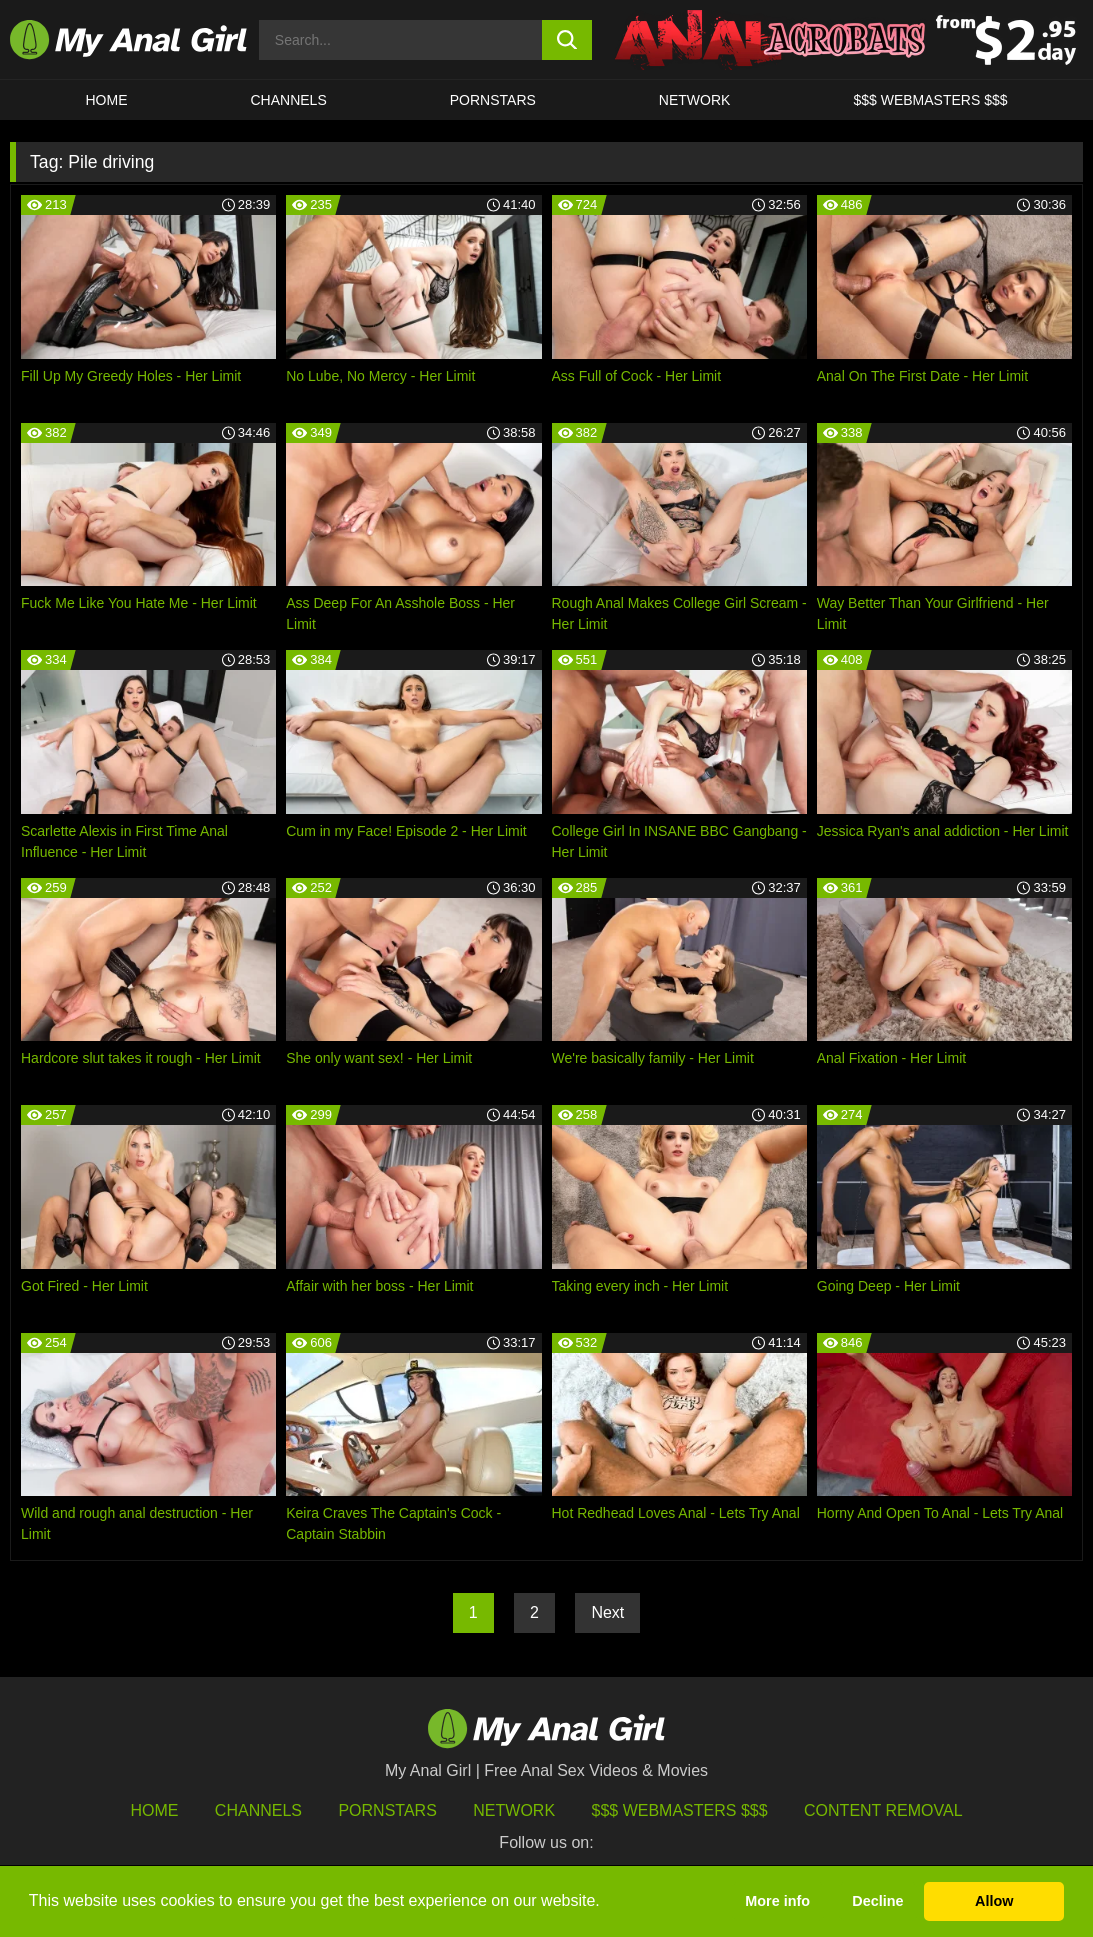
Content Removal (883, 1810)
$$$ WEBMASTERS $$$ (930, 100)
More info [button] (777, 1901)
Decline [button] (877, 1901)
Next (607, 1612)
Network (695, 100)
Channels (258, 1810)
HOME (107, 100)
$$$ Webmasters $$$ (680, 1810)
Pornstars (493, 100)
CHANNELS (289, 100)
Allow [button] (994, 1901)
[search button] (567, 40)
